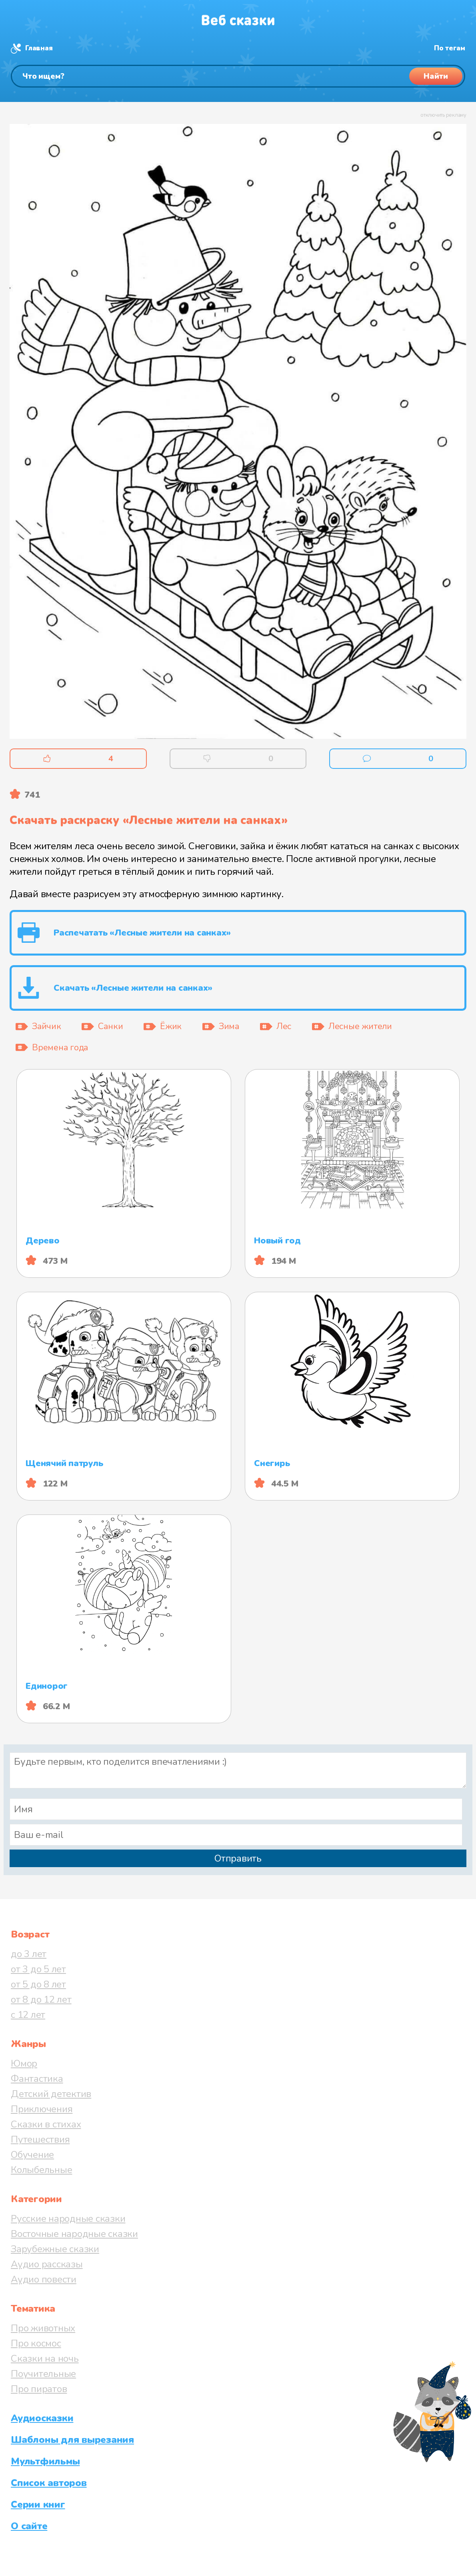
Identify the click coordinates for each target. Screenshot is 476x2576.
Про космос (36, 2343)
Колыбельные (41, 2169)
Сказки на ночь (45, 2358)
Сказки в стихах (46, 2124)
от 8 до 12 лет (41, 1999)
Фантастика (37, 2078)
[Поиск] (238, 76)
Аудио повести (43, 2279)
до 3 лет (28, 1953)
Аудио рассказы (47, 2264)
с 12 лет (28, 2014)
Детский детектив (51, 2093)
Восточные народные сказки (74, 2233)
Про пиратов (39, 2388)
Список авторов (49, 2482)
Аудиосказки (42, 2418)
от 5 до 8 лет (38, 1984)
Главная (38, 48)
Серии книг (38, 2504)
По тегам (449, 48)
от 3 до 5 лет (38, 1969)
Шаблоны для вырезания (72, 2439)
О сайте (29, 2526)
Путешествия (40, 2139)
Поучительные (43, 2373)
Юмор (24, 2063)
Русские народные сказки (68, 2218)
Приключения (41, 2109)
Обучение (32, 2154)
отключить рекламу (443, 115)
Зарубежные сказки (55, 2249)
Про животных (43, 2328)
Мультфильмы (45, 2461)
